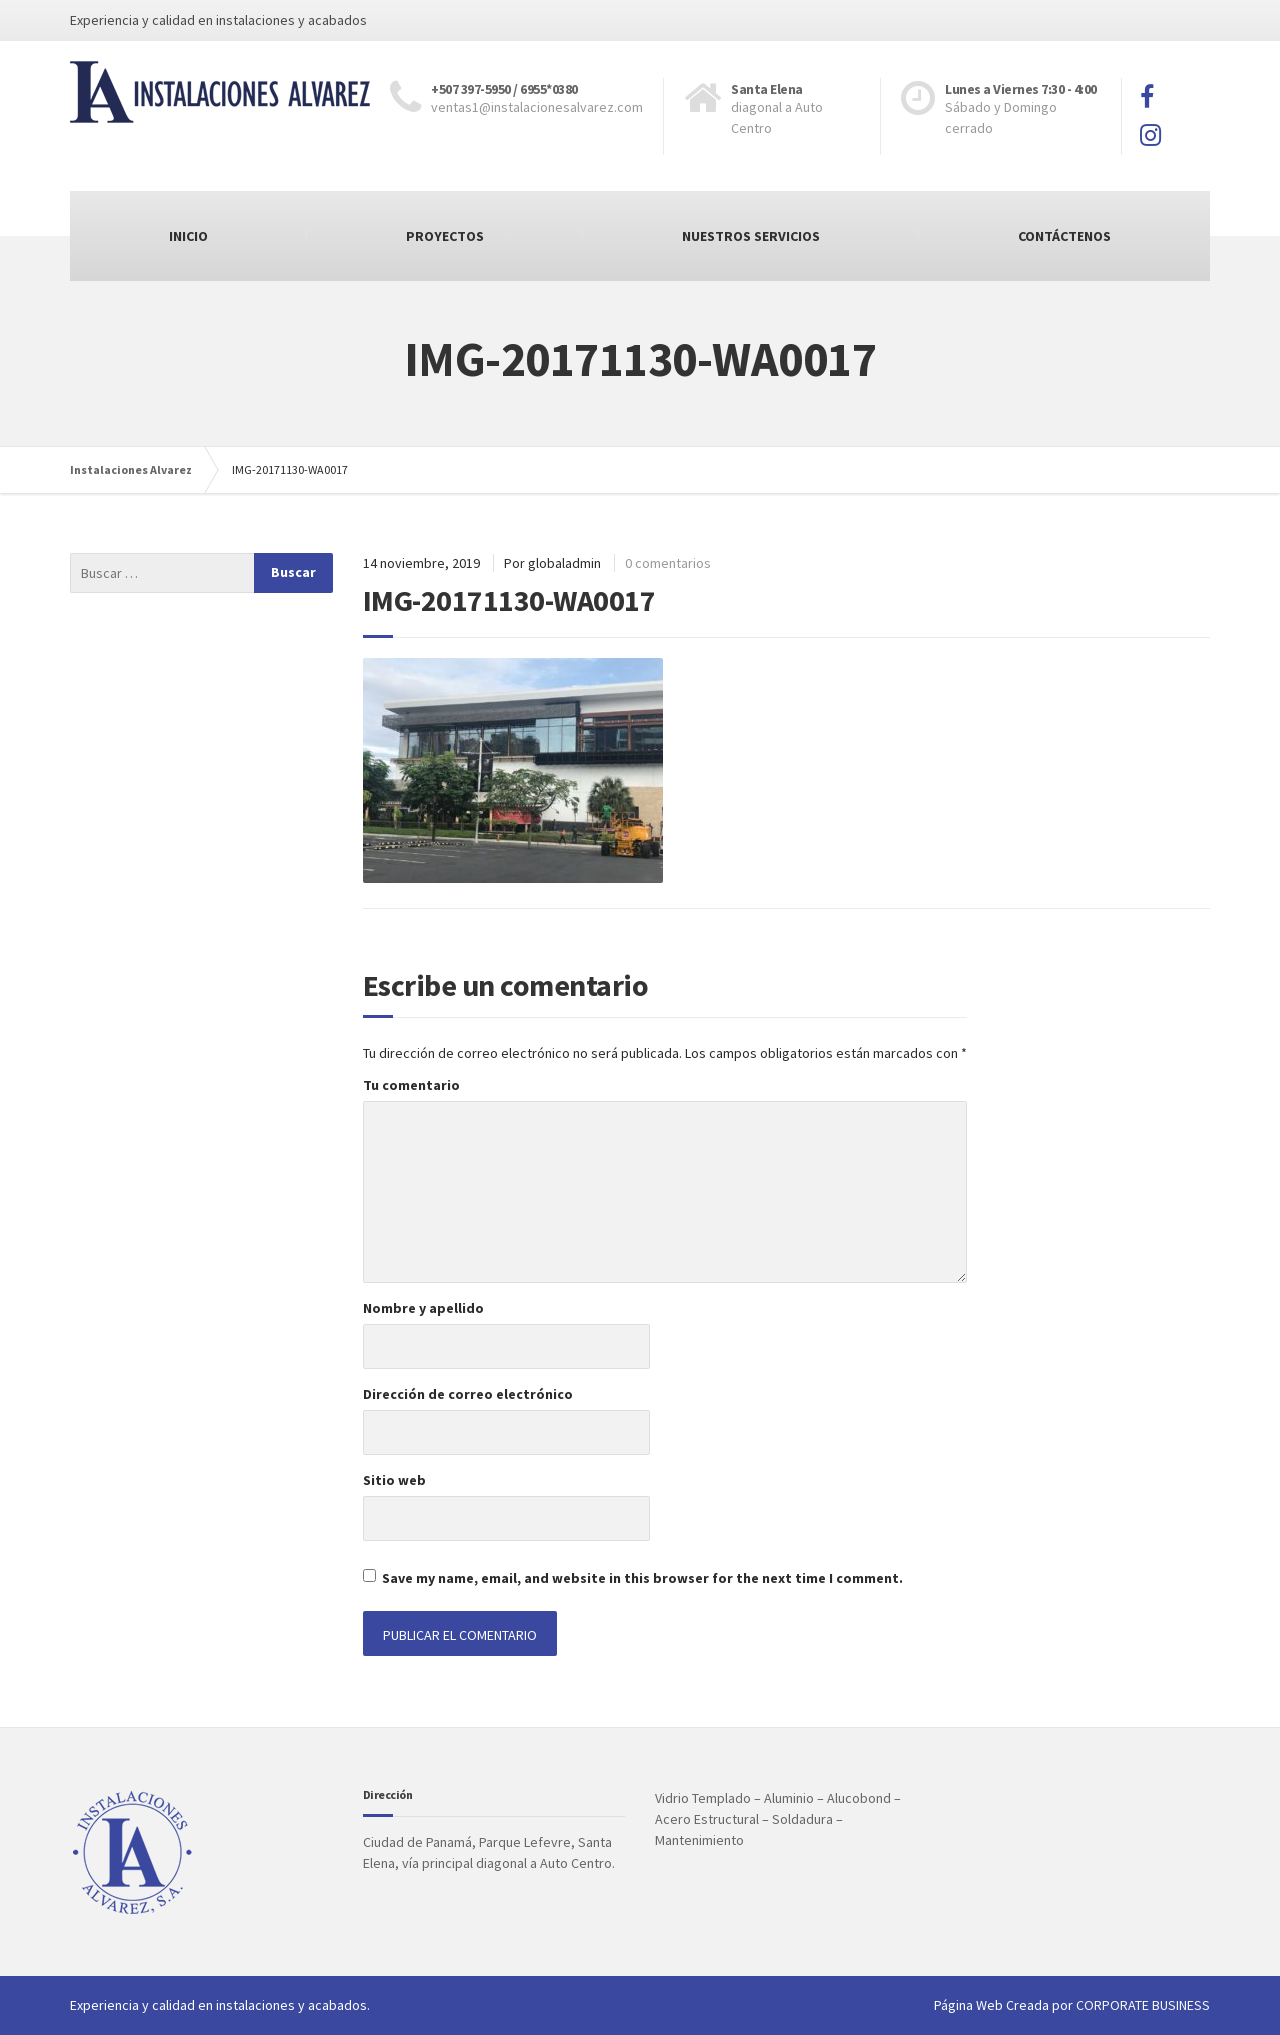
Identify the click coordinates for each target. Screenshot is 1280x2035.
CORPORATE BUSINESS (1143, 2005)
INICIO (188, 236)
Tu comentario (411, 1085)
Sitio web (394, 1480)
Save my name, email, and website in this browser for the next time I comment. (642, 1578)
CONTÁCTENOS (1064, 236)
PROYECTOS (445, 236)
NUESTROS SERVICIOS (751, 236)
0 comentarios (668, 563)
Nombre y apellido (423, 1308)
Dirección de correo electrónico (468, 1394)
